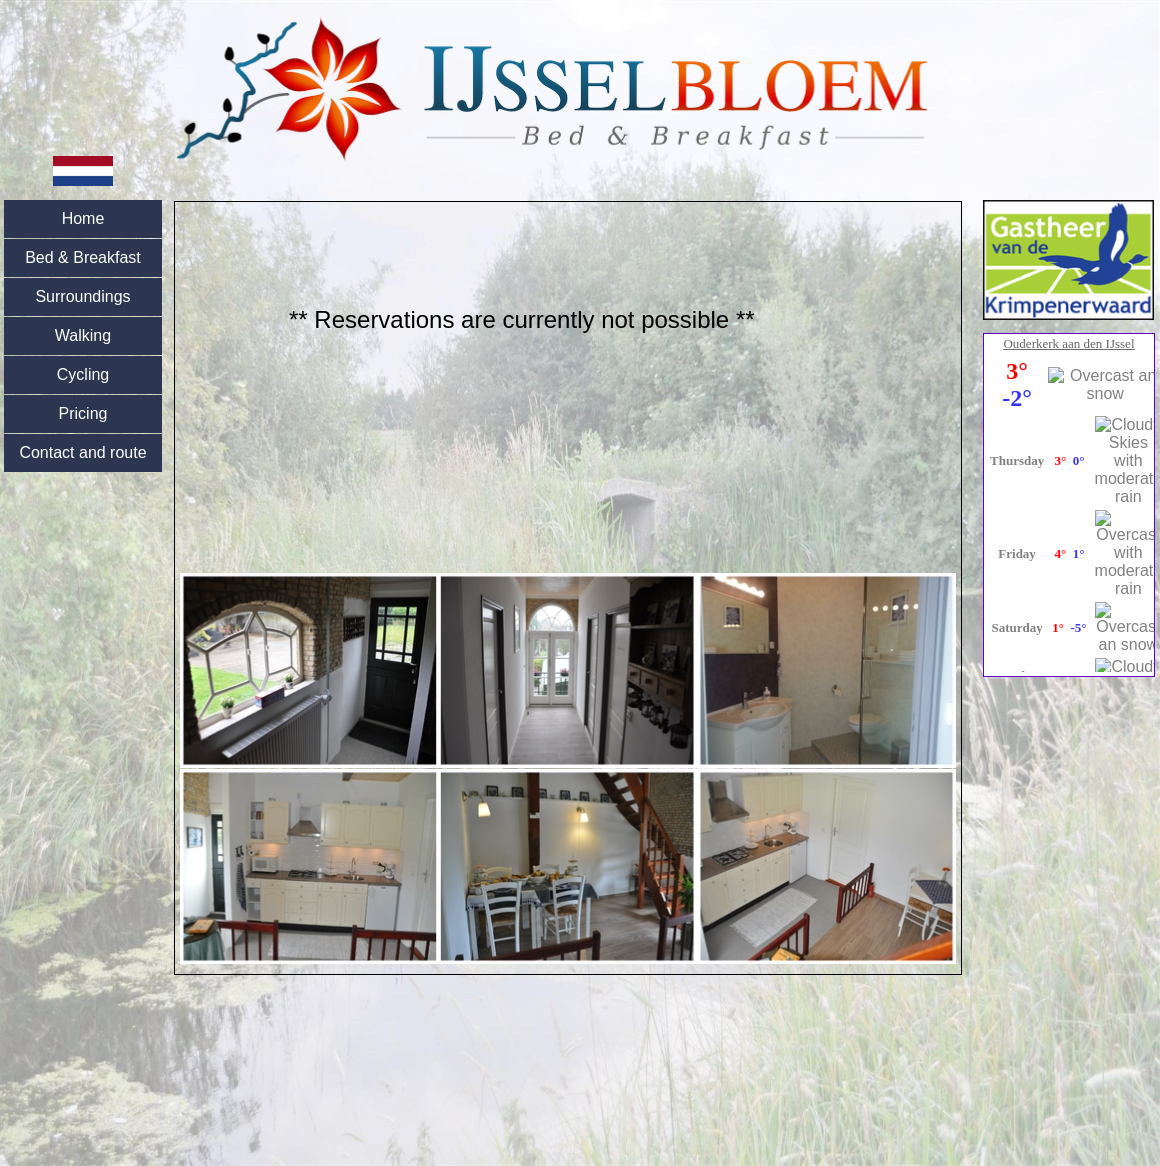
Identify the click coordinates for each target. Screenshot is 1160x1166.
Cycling (83, 374)
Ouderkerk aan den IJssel (1068, 343)
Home (83, 218)
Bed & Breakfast (83, 257)
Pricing (83, 413)
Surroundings (82, 296)
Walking (83, 335)
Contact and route (82, 452)
